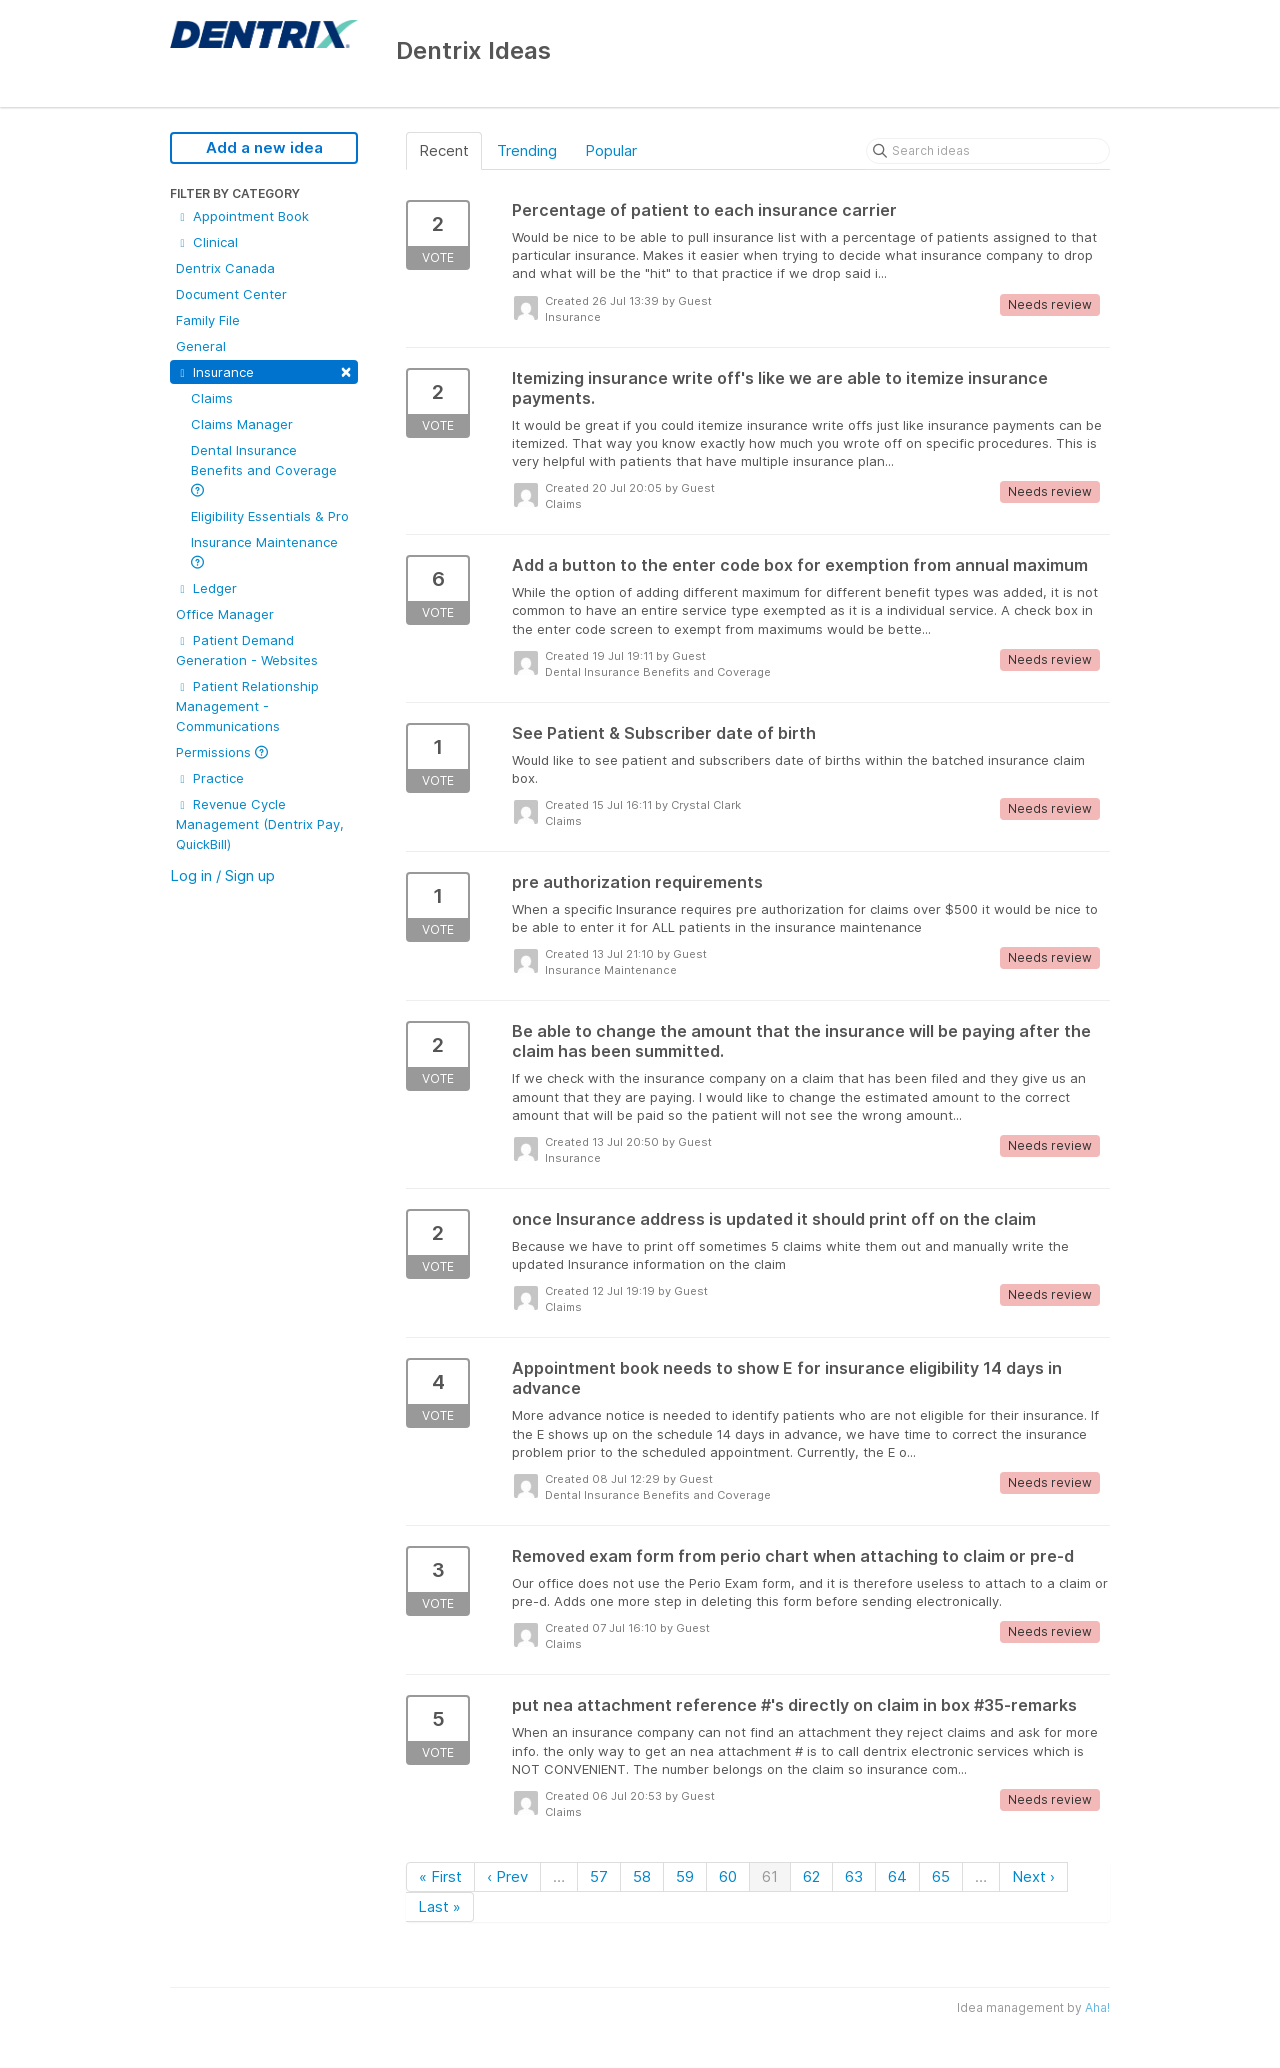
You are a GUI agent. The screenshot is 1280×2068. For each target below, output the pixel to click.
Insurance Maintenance (264, 551)
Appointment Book (242, 216)
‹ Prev (507, 1876)
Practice (210, 778)
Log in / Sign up (222, 875)
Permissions (222, 752)
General (201, 346)
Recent (444, 150)
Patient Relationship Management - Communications (247, 706)
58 (642, 1876)
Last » (439, 1906)
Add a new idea (264, 147)
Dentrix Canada (225, 268)
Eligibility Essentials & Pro (270, 516)
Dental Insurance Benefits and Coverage (264, 469)
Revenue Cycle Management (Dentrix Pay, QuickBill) (260, 824)
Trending (527, 150)
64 (897, 1876)
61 (770, 1876)
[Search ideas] (988, 151)
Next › (1033, 1876)
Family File (208, 320)
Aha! (1097, 2007)
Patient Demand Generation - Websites (247, 650)
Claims (212, 398)
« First (440, 1876)
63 (854, 1876)
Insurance (264, 370)
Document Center (231, 294)
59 (685, 1876)
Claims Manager (242, 424)
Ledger (206, 588)
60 (728, 1876)
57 (599, 1876)
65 (941, 1876)
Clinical (207, 242)
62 (811, 1876)
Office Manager (225, 614)
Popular (611, 150)
